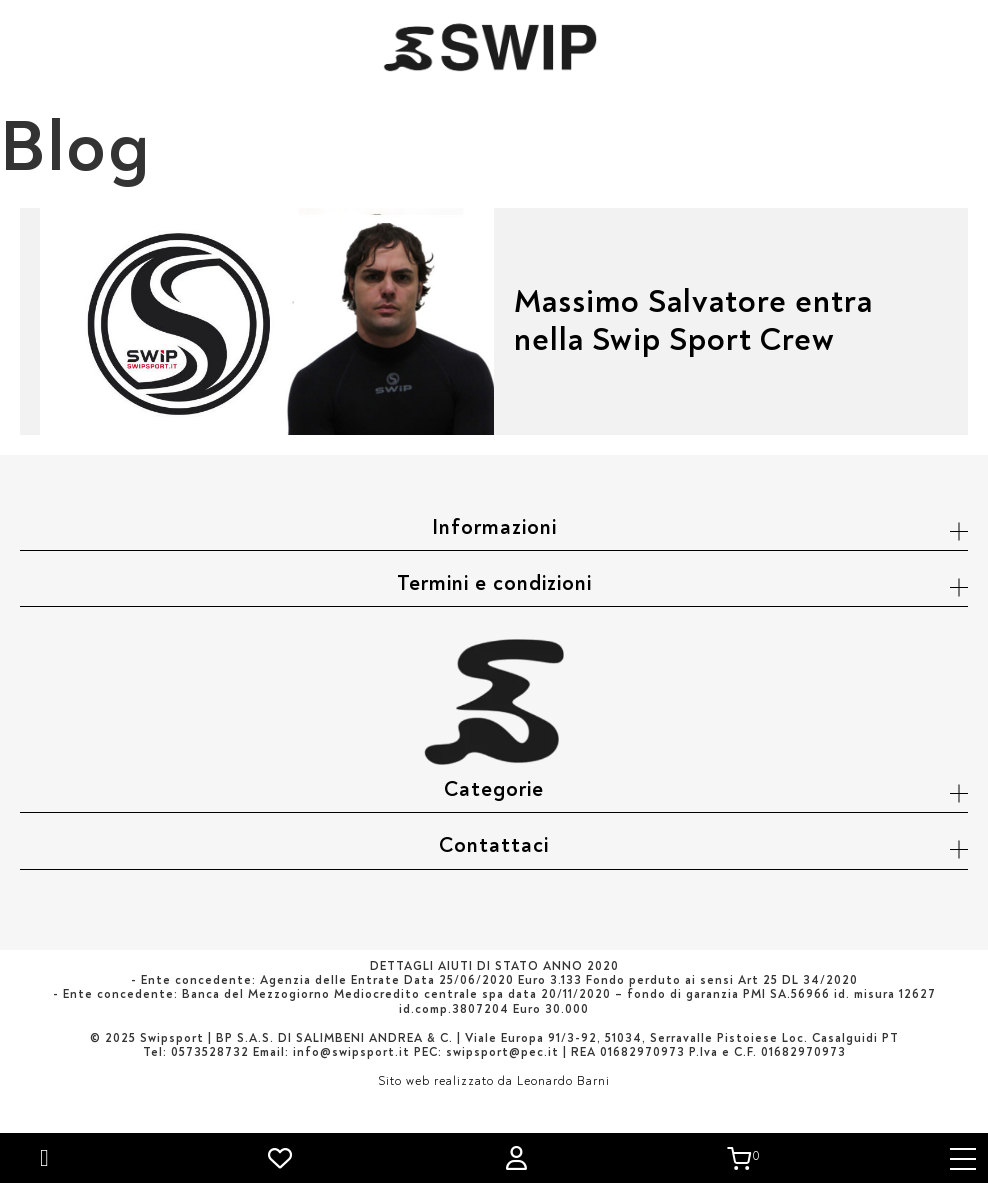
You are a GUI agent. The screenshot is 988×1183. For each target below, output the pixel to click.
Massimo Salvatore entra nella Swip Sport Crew (693, 321)
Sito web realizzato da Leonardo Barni (494, 1081)
